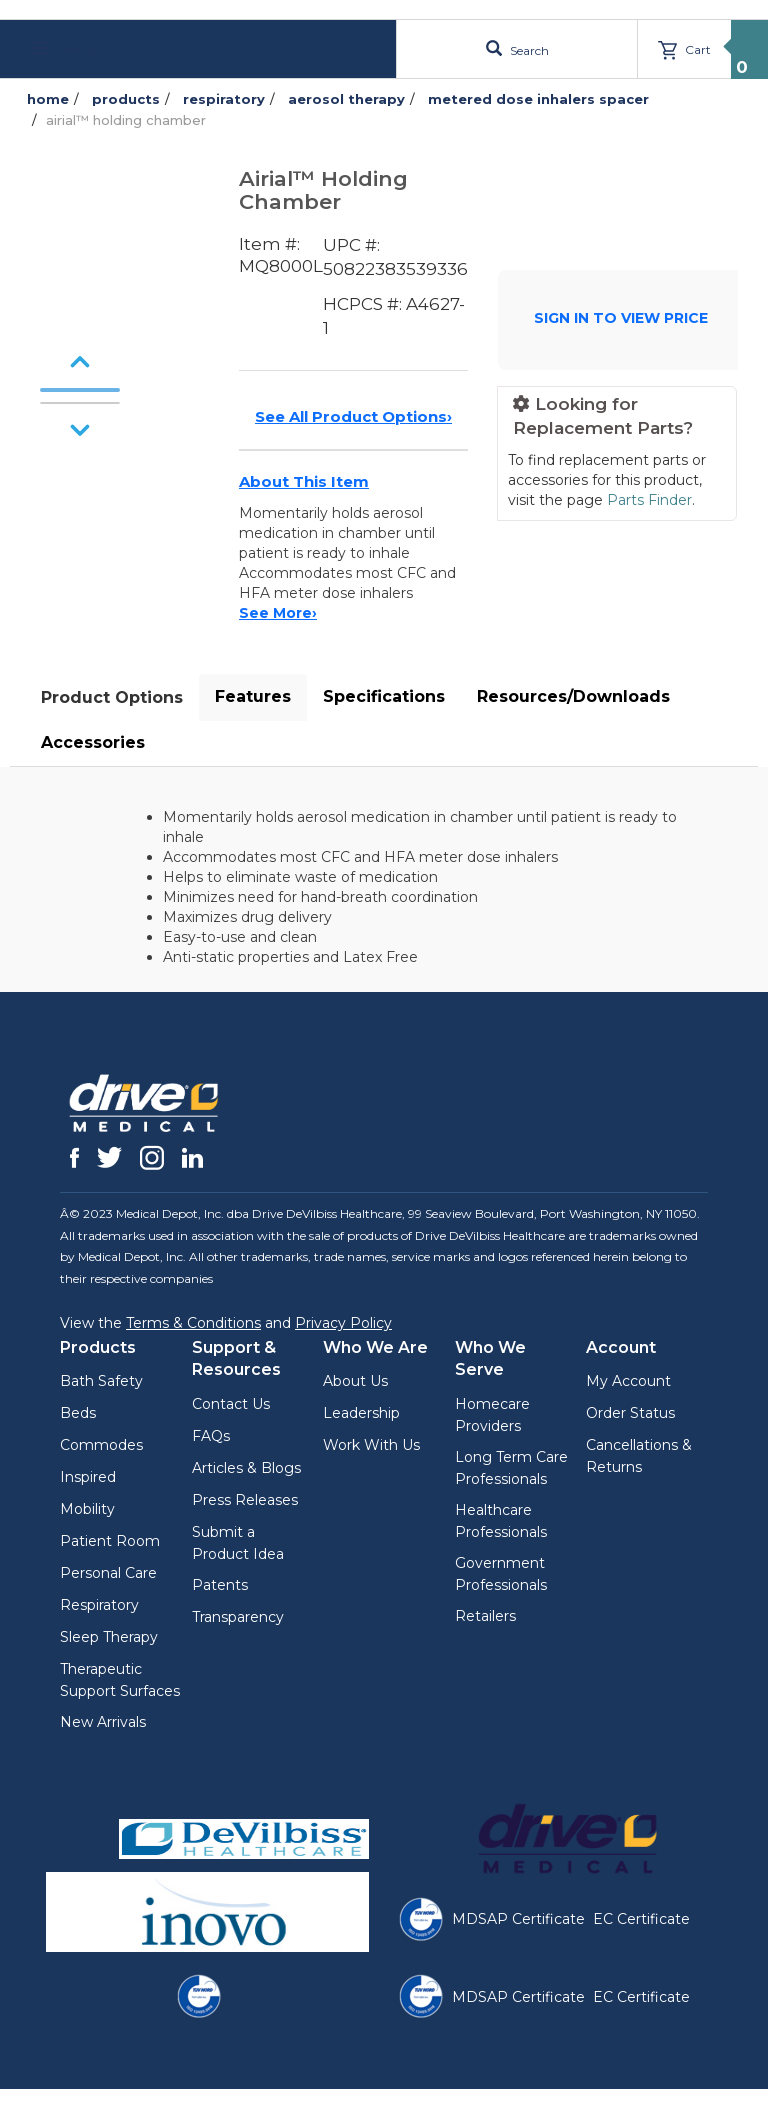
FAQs (211, 1436)
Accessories (93, 742)
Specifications (384, 696)
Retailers (485, 1616)
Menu (63, 48)
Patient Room (110, 1541)
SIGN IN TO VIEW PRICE (621, 318)
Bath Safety (101, 1381)
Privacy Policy (343, 1323)
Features (253, 696)
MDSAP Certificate (518, 1919)
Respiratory (99, 1605)
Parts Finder (649, 500)
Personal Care (108, 1573)
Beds (78, 1413)
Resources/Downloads (573, 696)
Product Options (112, 697)
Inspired (88, 1477)
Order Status (630, 1413)
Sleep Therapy (109, 1637)
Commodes (101, 1445)
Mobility (87, 1509)
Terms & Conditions (193, 1323)
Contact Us (231, 1404)
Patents (220, 1585)
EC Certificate (641, 1919)
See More (278, 613)
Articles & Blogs (246, 1468)
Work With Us (371, 1445)
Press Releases (245, 1500)
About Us (355, 1381)
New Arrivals (103, 1722)
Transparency (238, 1617)
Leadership (361, 1413)
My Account (628, 1381)
